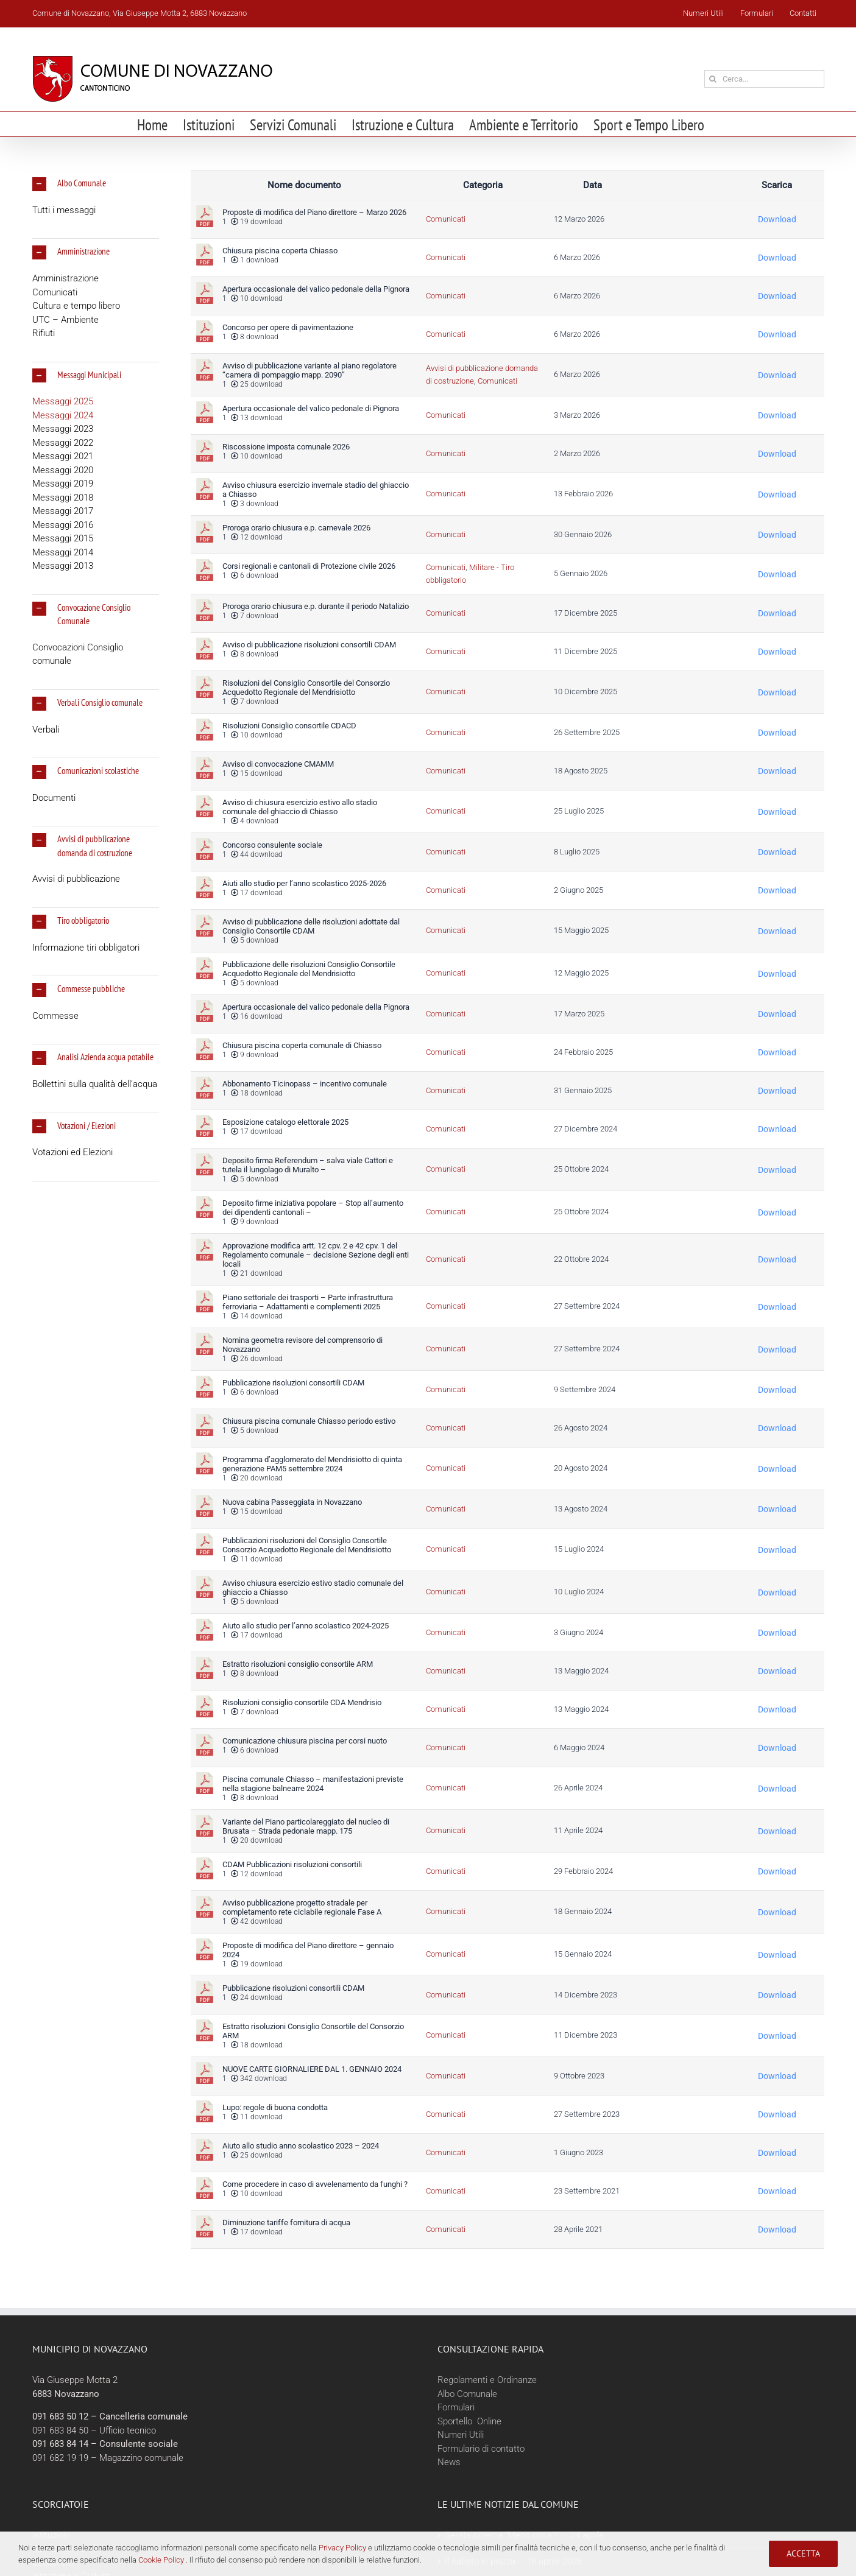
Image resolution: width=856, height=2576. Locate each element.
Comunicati (54, 292)
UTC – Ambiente (65, 319)
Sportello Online (469, 2421)
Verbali (45, 729)
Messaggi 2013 (62, 565)
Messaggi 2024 (62, 415)
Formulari (456, 2407)
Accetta (803, 2553)
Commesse (55, 1015)
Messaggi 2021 (62, 456)
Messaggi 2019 (62, 483)
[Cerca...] (764, 79)
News (449, 2462)
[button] (95, 184)
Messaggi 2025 (62, 401)
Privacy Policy (342, 2547)
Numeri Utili (460, 2434)
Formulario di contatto (481, 2448)
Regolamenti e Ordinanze (487, 2379)
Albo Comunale (467, 2393)
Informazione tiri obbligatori (86, 947)
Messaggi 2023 (62, 428)
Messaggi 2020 (62, 470)
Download (777, 219)
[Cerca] (713, 79)
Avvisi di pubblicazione (76, 878)
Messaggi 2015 (62, 538)
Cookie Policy (161, 2559)
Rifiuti (43, 333)
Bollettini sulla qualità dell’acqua (94, 1084)
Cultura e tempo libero (76, 305)
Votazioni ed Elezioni (72, 1152)
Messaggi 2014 (62, 552)
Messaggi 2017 (62, 510)
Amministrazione (65, 278)
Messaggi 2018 (62, 497)
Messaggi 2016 (62, 524)
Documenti (54, 797)
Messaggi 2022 (62, 442)
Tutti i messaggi (64, 210)
